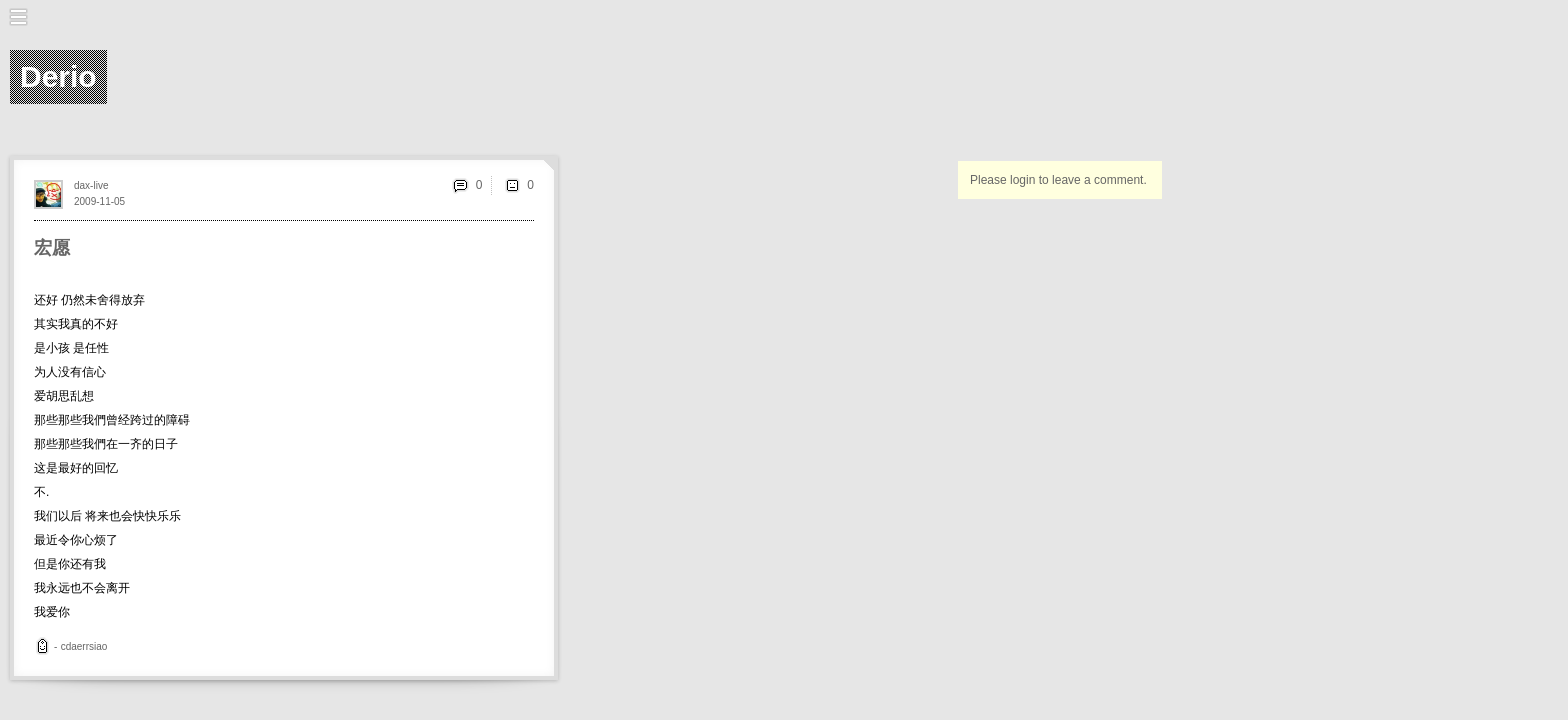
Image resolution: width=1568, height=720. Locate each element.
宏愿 (52, 248)
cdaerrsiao (84, 646)
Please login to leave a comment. (1058, 180)
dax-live (91, 185)
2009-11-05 (99, 201)
